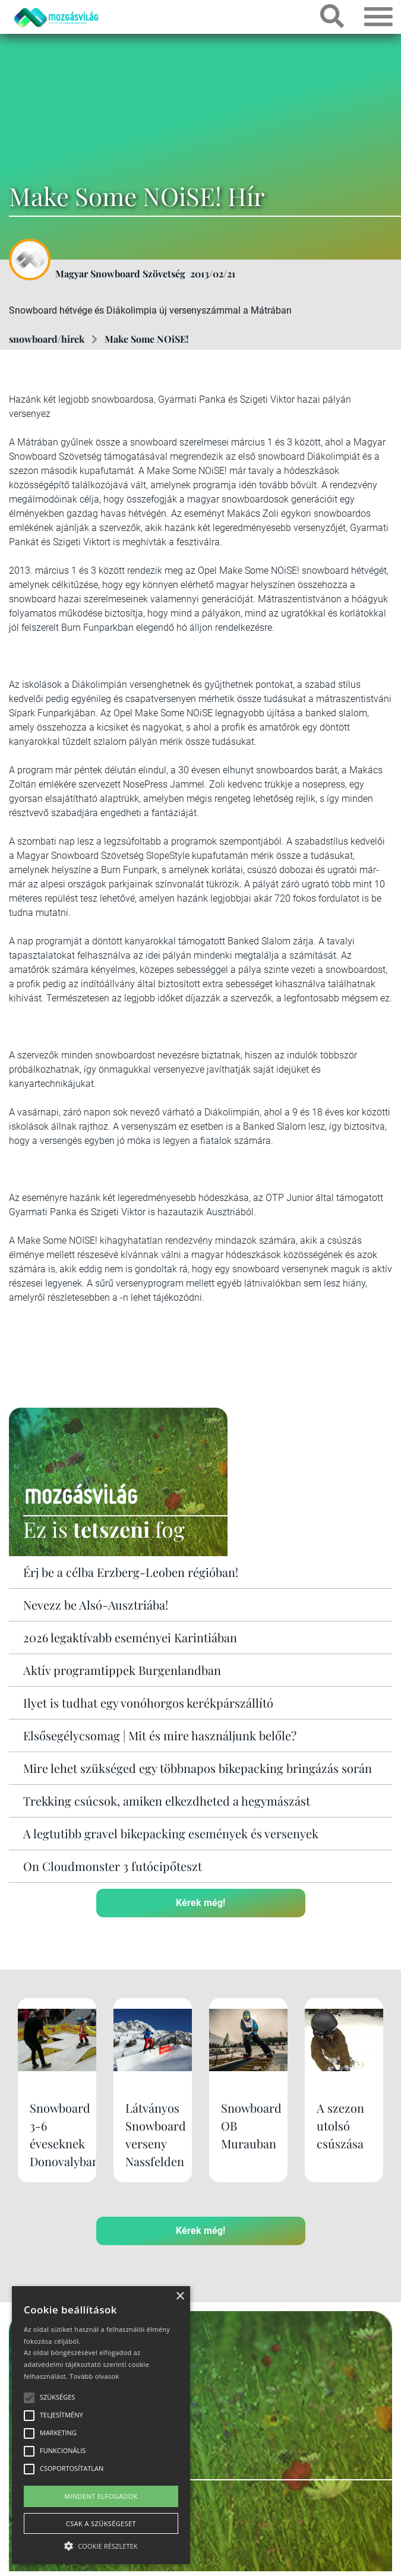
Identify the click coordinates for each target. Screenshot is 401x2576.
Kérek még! (200, 1902)
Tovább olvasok (94, 2376)
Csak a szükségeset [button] (101, 2523)
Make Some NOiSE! (147, 339)
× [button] (179, 2296)
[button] (101, 2544)
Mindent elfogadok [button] (101, 2496)
